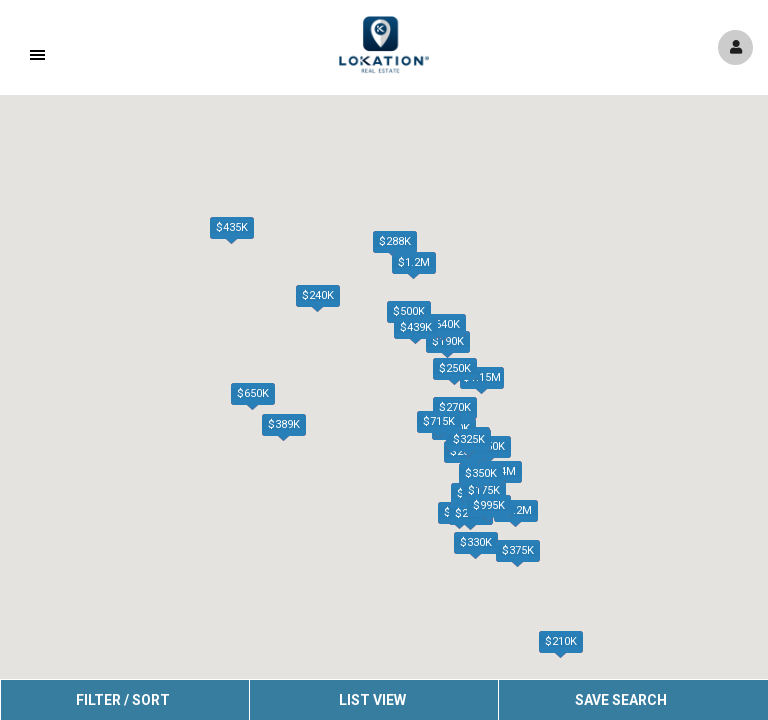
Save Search (621, 700)
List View (372, 700)
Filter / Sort (123, 700)
